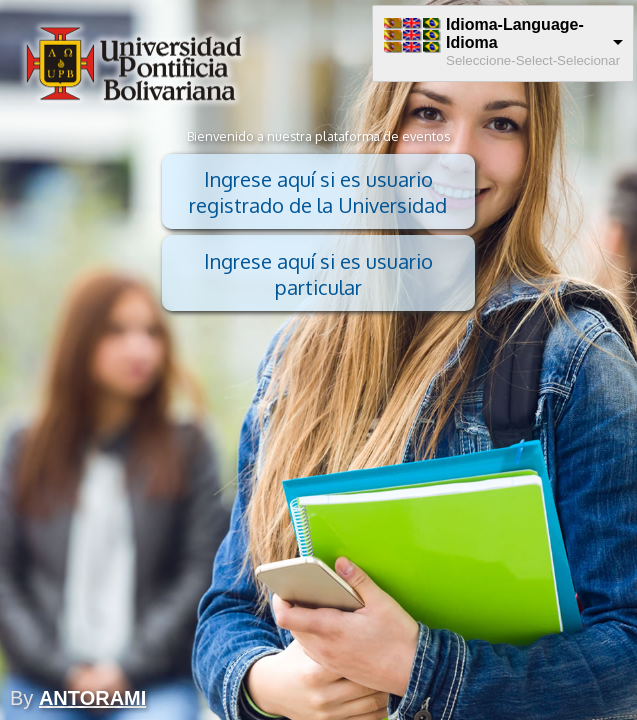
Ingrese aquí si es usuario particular (318, 274)
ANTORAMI (92, 698)
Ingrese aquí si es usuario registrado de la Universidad (318, 192)
